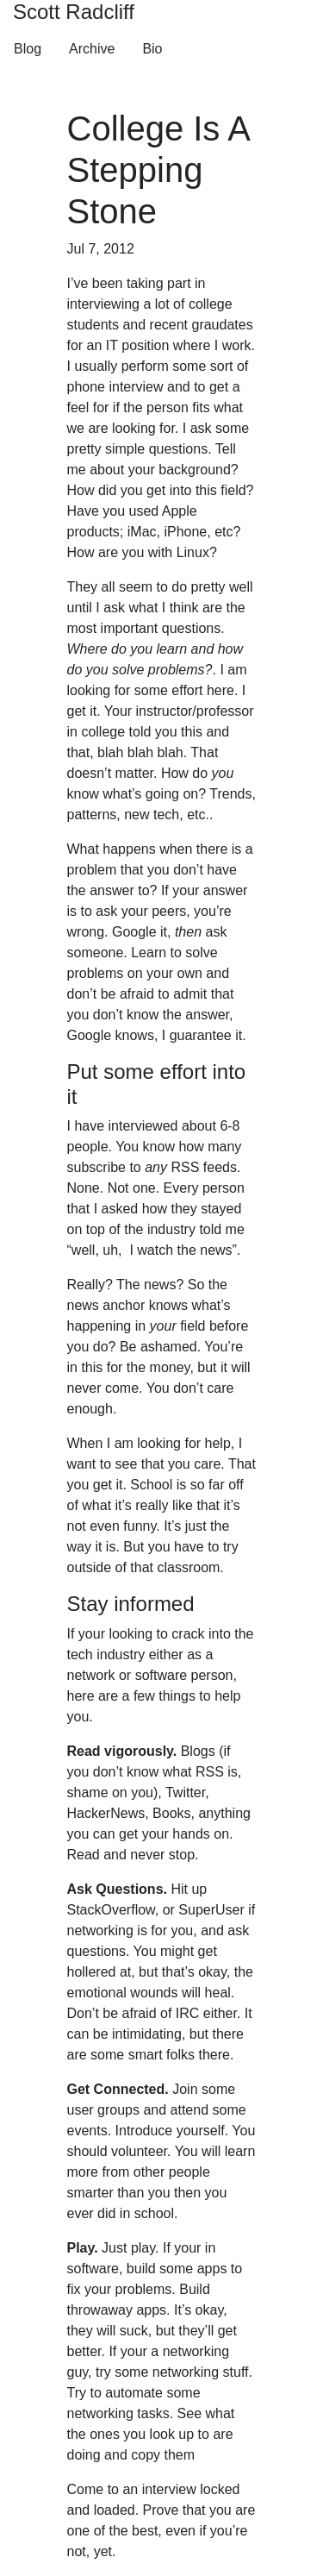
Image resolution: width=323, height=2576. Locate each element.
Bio (152, 48)
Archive (92, 48)
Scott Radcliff (73, 11)
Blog (27, 48)
